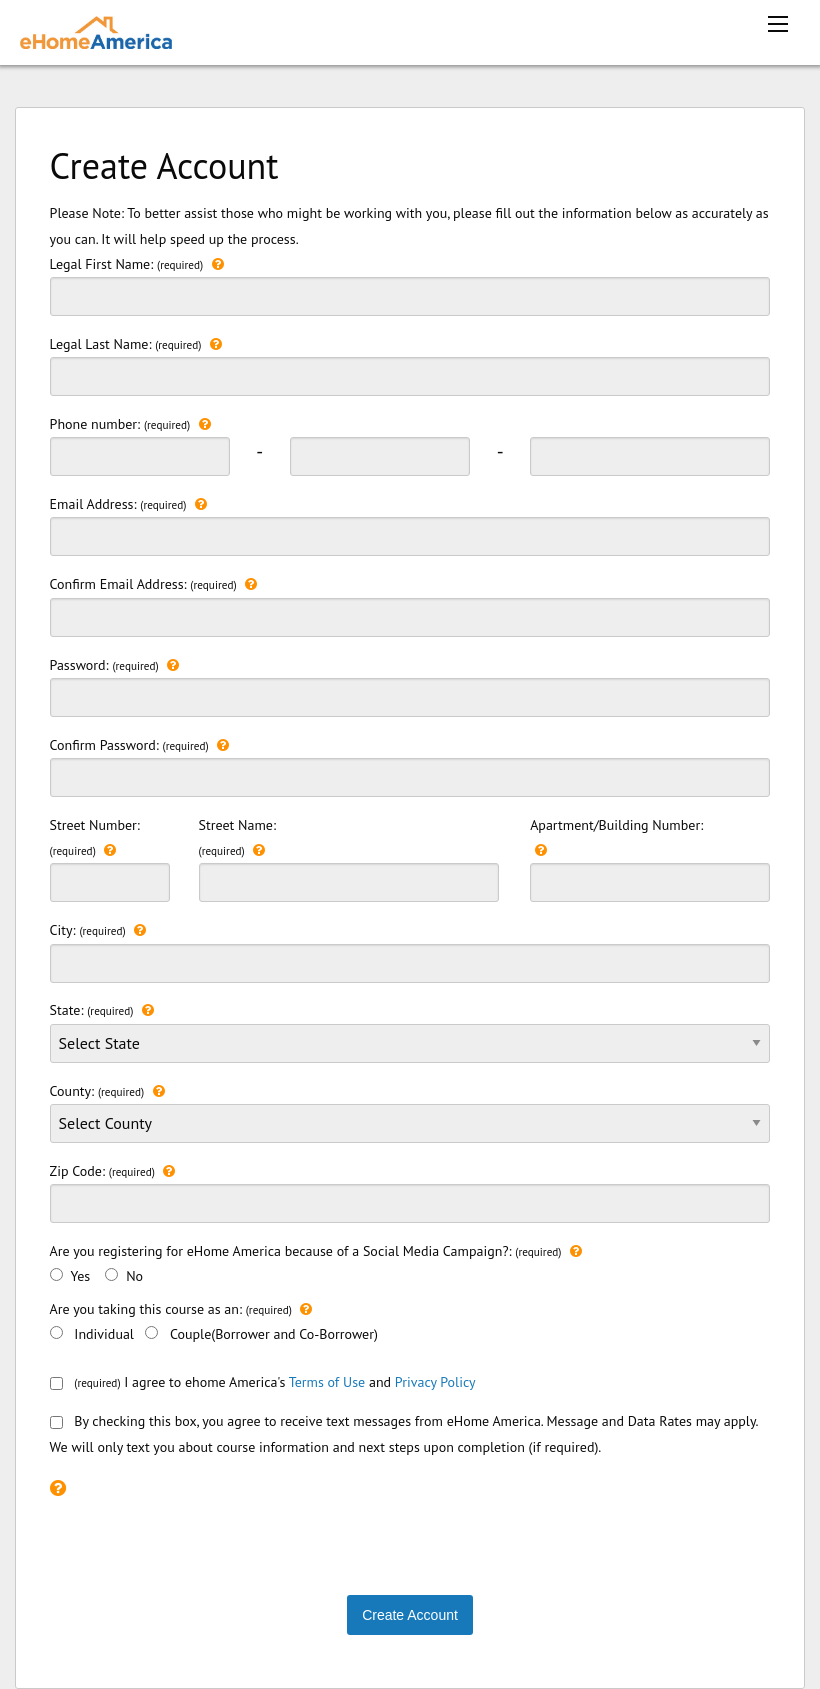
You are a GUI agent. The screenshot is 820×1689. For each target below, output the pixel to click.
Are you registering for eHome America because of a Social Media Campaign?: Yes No (316, 1262)
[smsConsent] (56, 1422)
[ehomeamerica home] (96, 30)
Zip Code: (410, 1191)
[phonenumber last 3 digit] (650, 456)
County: (410, 1119)
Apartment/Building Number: (650, 859)
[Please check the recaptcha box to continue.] (58, 1487)
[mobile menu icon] (778, 24)
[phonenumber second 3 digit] (380, 456)
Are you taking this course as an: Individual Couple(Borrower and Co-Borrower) (214, 1320)
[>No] (111, 1274)
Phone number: (130, 424)
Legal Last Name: (410, 364)
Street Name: (349, 859)
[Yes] (56, 1274)
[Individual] (56, 1332)
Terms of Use (327, 1382)
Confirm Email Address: (410, 604)
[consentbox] (56, 1383)
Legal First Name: (410, 284)
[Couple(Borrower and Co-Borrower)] (151, 1332)
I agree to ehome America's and (263, 1382)
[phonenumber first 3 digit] (140, 456)
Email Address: (410, 524)
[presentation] (202, 1542)
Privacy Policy (435, 1382)
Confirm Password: (410, 765)
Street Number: (110, 859)
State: (410, 1030)
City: (410, 950)
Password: (410, 685)
